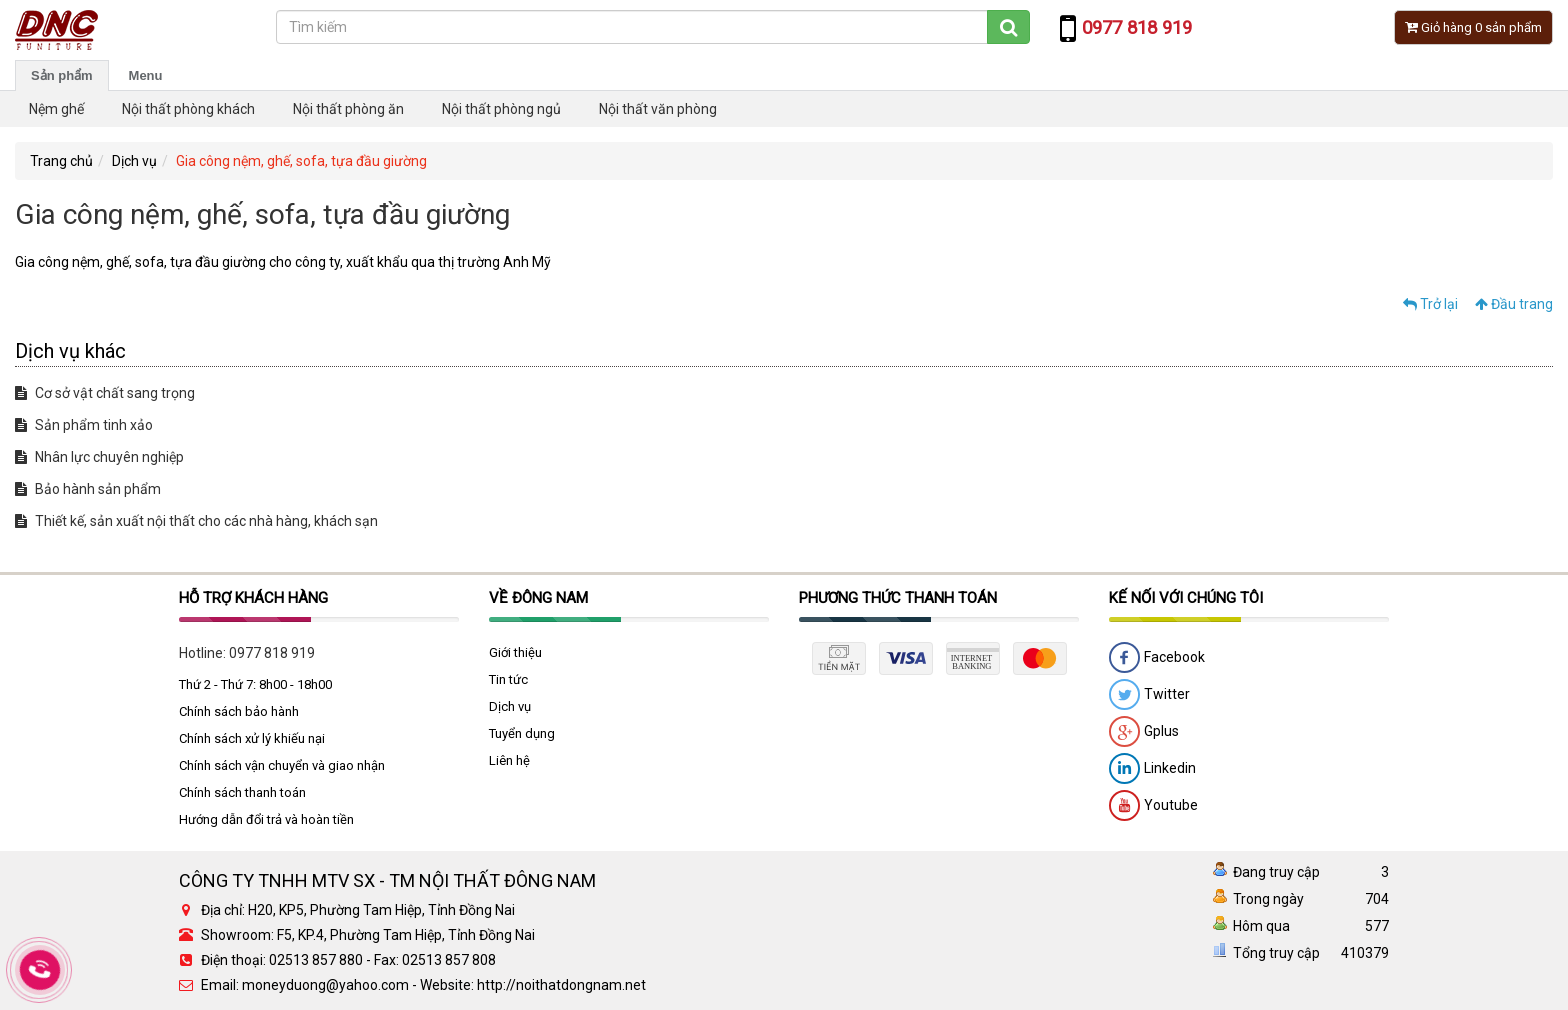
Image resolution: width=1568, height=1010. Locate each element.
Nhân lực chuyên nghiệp (99, 457)
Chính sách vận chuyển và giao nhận (282, 765)
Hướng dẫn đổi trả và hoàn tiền (266, 819)
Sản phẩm (62, 75)
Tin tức (508, 679)
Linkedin (1152, 769)
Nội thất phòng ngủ (501, 109)
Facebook (1157, 658)
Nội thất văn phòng (658, 109)
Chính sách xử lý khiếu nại (252, 738)
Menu (146, 75)
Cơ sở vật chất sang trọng (105, 393)
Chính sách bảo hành (239, 711)
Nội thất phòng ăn (348, 109)
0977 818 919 (272, 653)
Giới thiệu (515, 652)
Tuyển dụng (522, 733)
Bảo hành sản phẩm (88, 489)
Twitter (1149, 695)
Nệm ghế (56, 109)
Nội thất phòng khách (188, 109)
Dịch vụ (134, 161)
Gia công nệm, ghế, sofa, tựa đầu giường (301, 161)
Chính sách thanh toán (242, 792)
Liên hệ (509, 760)
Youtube (1153, 806)
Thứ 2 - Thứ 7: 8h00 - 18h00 (255, 684)
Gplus (1144, 732)
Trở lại (1430, 304)
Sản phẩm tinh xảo (84, 425)
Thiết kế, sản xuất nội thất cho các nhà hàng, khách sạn (196, 521)
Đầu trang (1514, 304)
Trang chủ (61, 161)
